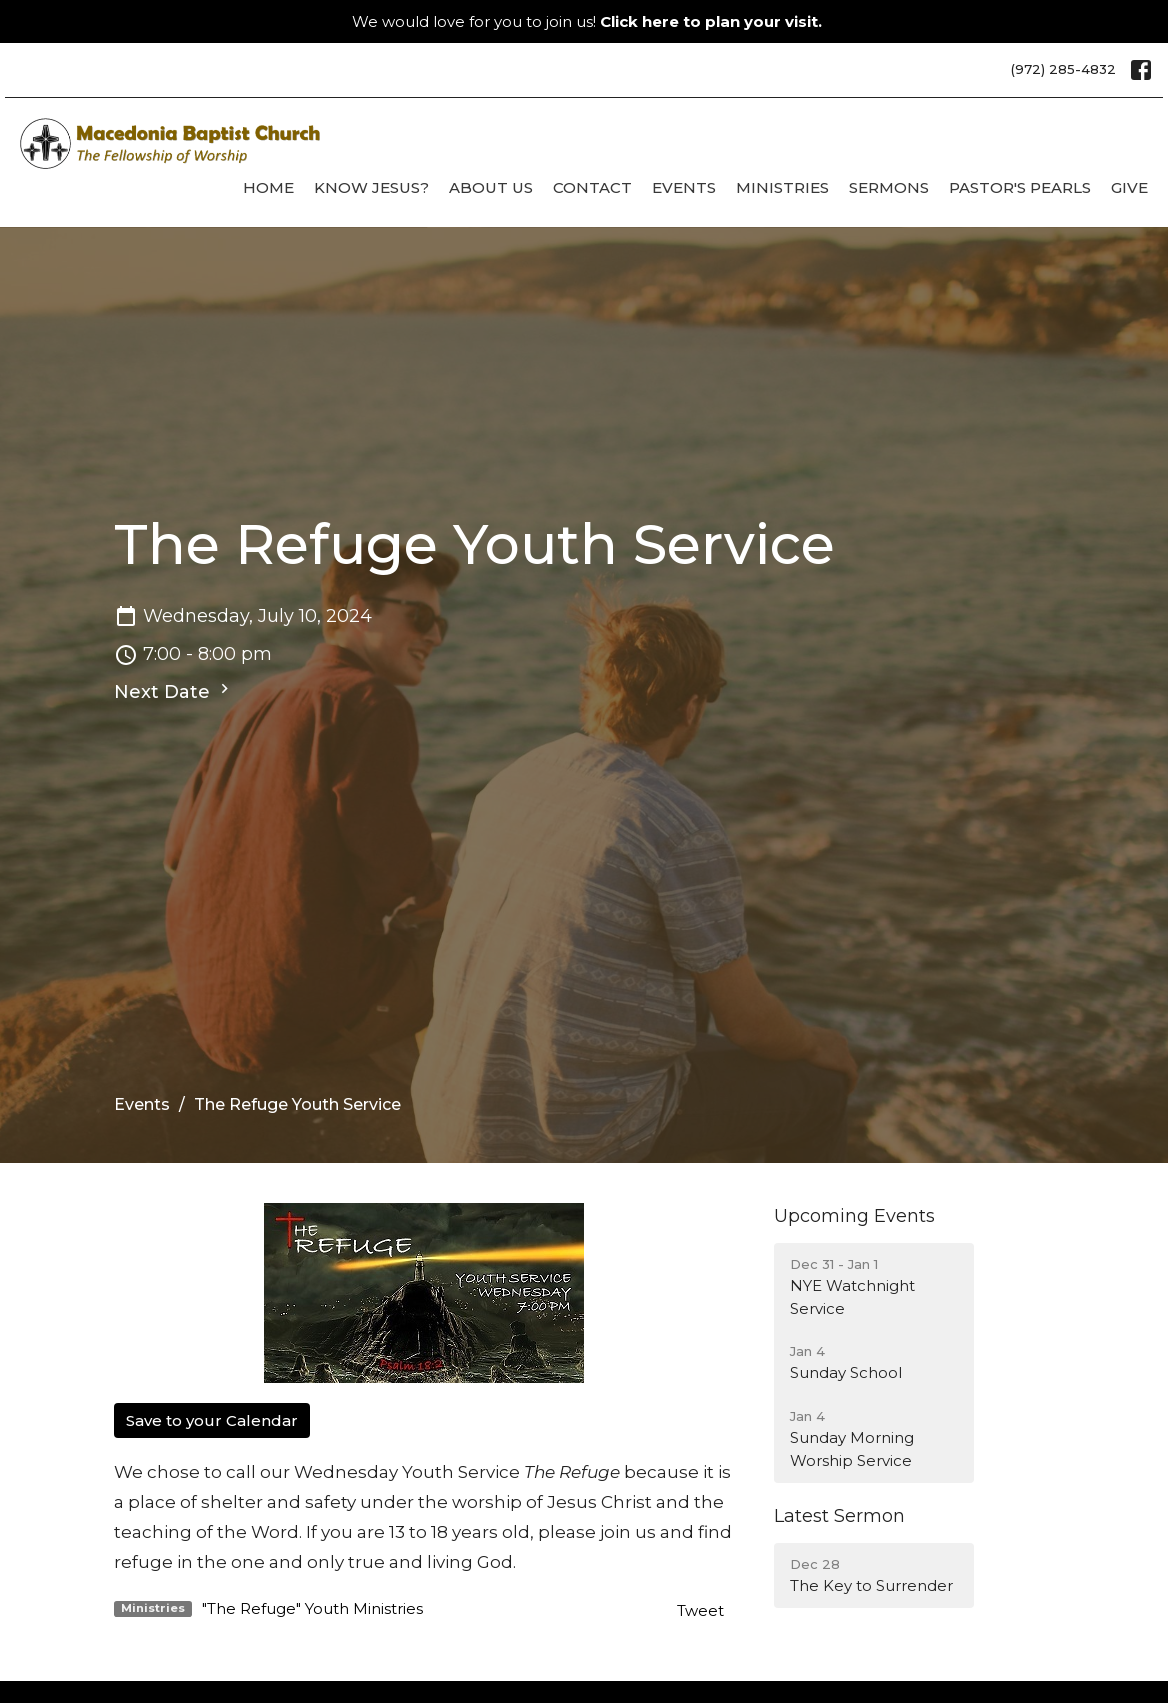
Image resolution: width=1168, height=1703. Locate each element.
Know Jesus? (371, 187)
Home (268, 187)
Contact (592, 187)
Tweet (700, 1610)
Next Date (174, 691)
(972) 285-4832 (1063, 69)
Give (1129, 187)
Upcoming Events (854, 1216)
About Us (491, 187)
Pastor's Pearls (1020, 187)
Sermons (889, 187)
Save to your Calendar (212, 1420)
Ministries (782, 187)
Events (684, 187)
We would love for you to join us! (587, 21)
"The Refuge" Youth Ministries (312, 1608)
